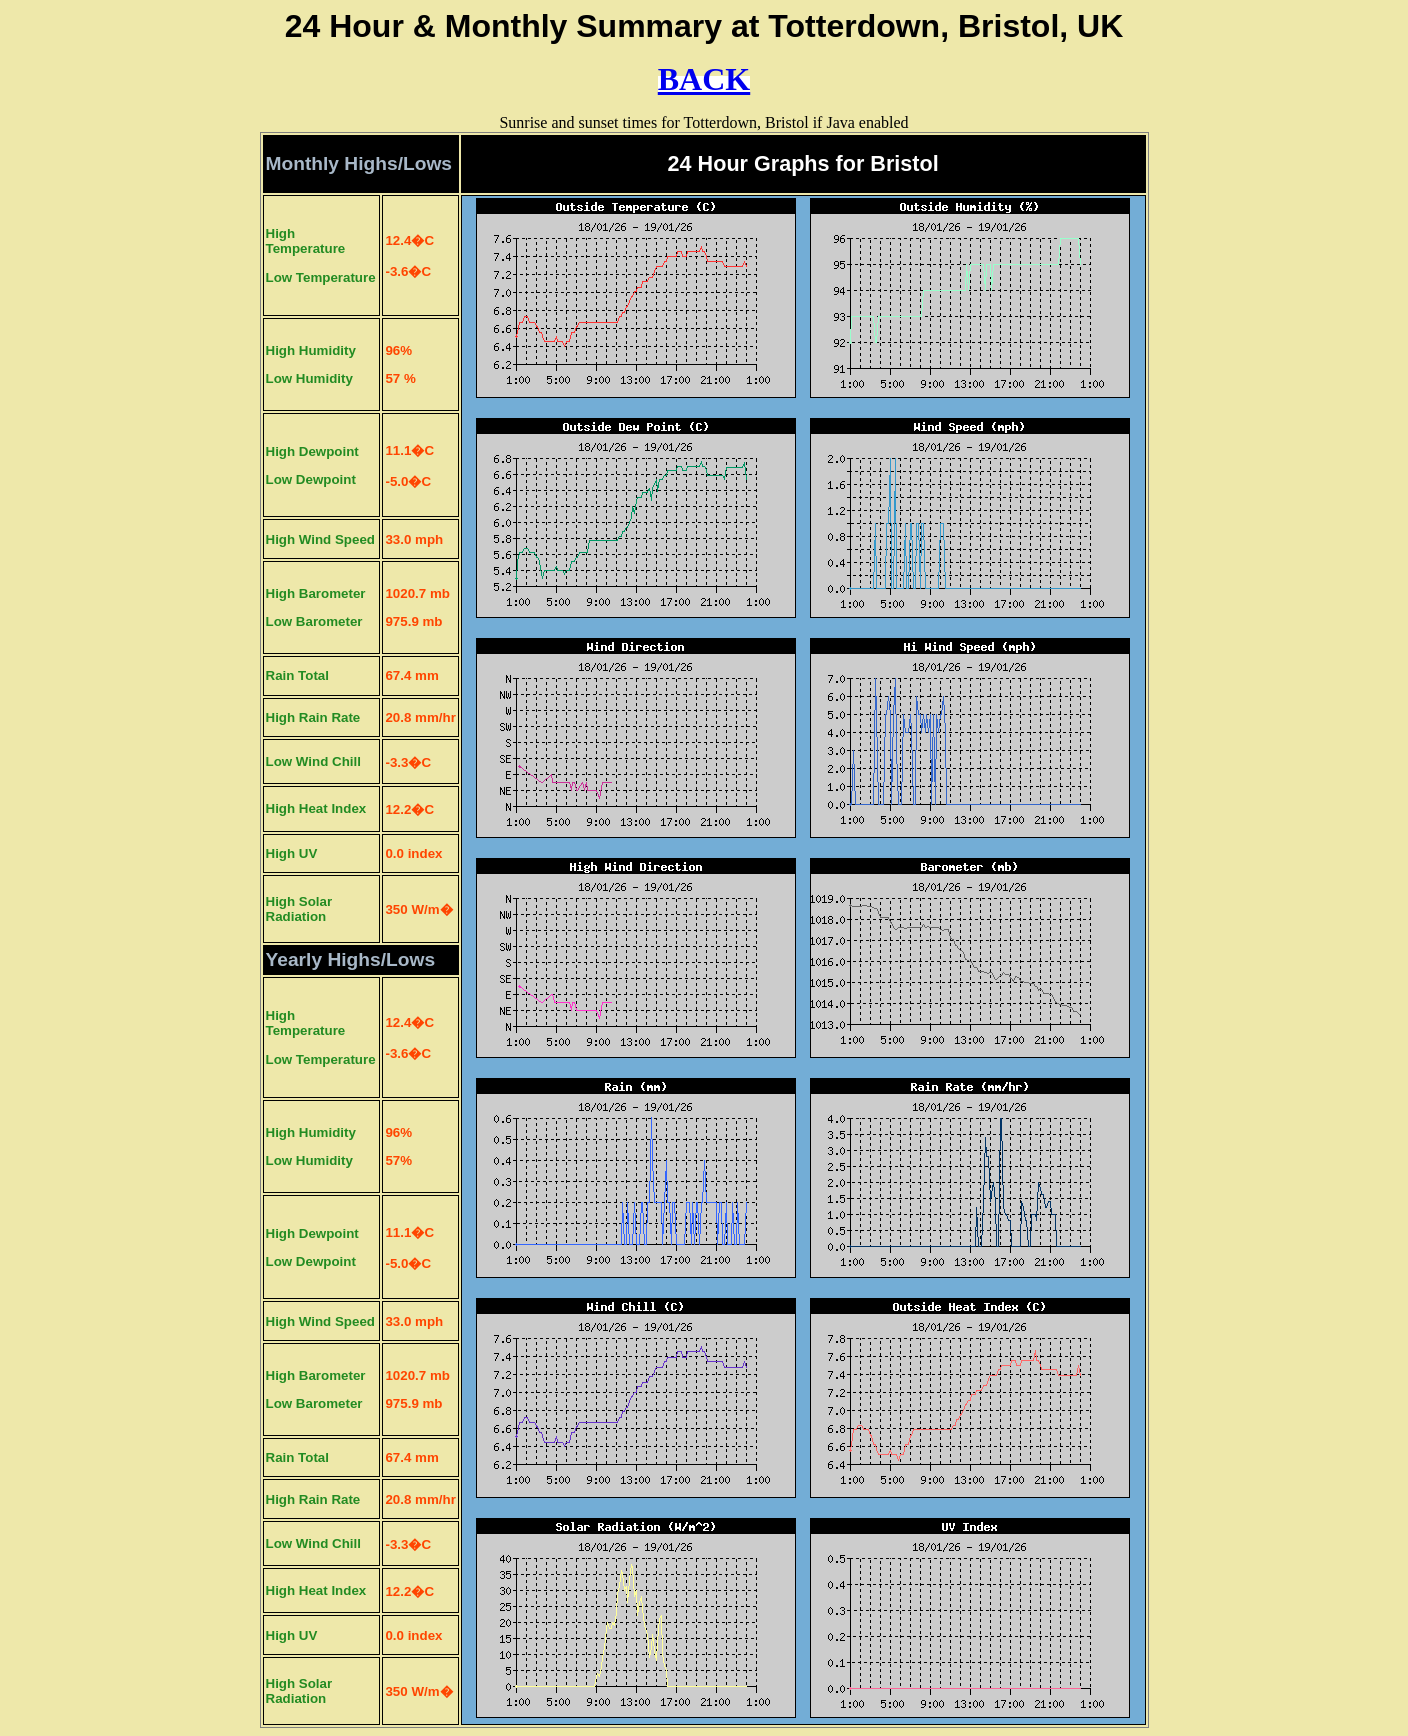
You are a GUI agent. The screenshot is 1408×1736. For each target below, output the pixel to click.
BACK (704, 79)
